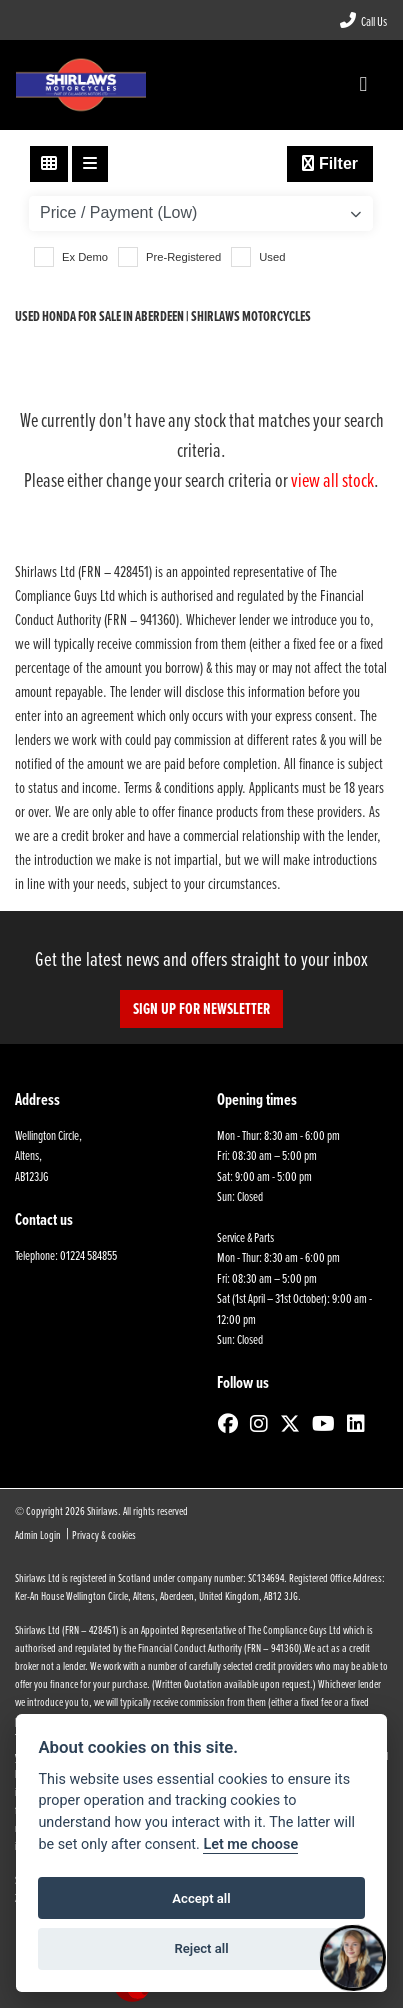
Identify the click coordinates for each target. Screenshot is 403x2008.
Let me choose (250, 1844)
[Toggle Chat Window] (353, 1958)
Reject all (201, 1948)
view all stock (332, 479)
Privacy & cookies (104, 1534)
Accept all (201, 1898)
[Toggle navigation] (363, 84)
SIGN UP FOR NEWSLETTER (201, 1008)
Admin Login (38, 1534)
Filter (330, 163)
